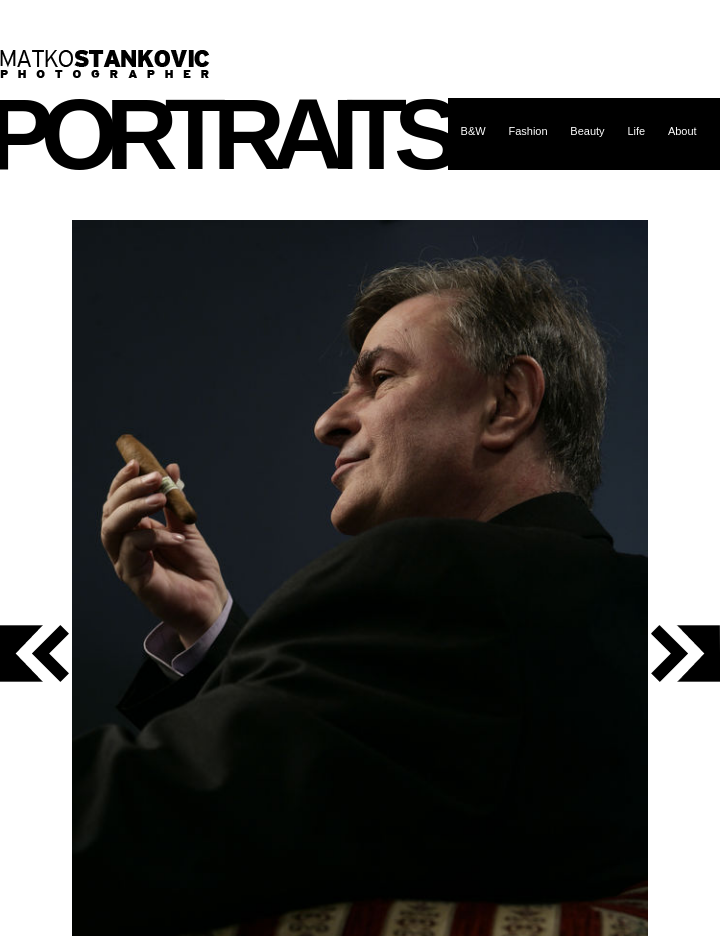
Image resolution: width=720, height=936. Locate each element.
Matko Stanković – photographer (105, 64)
